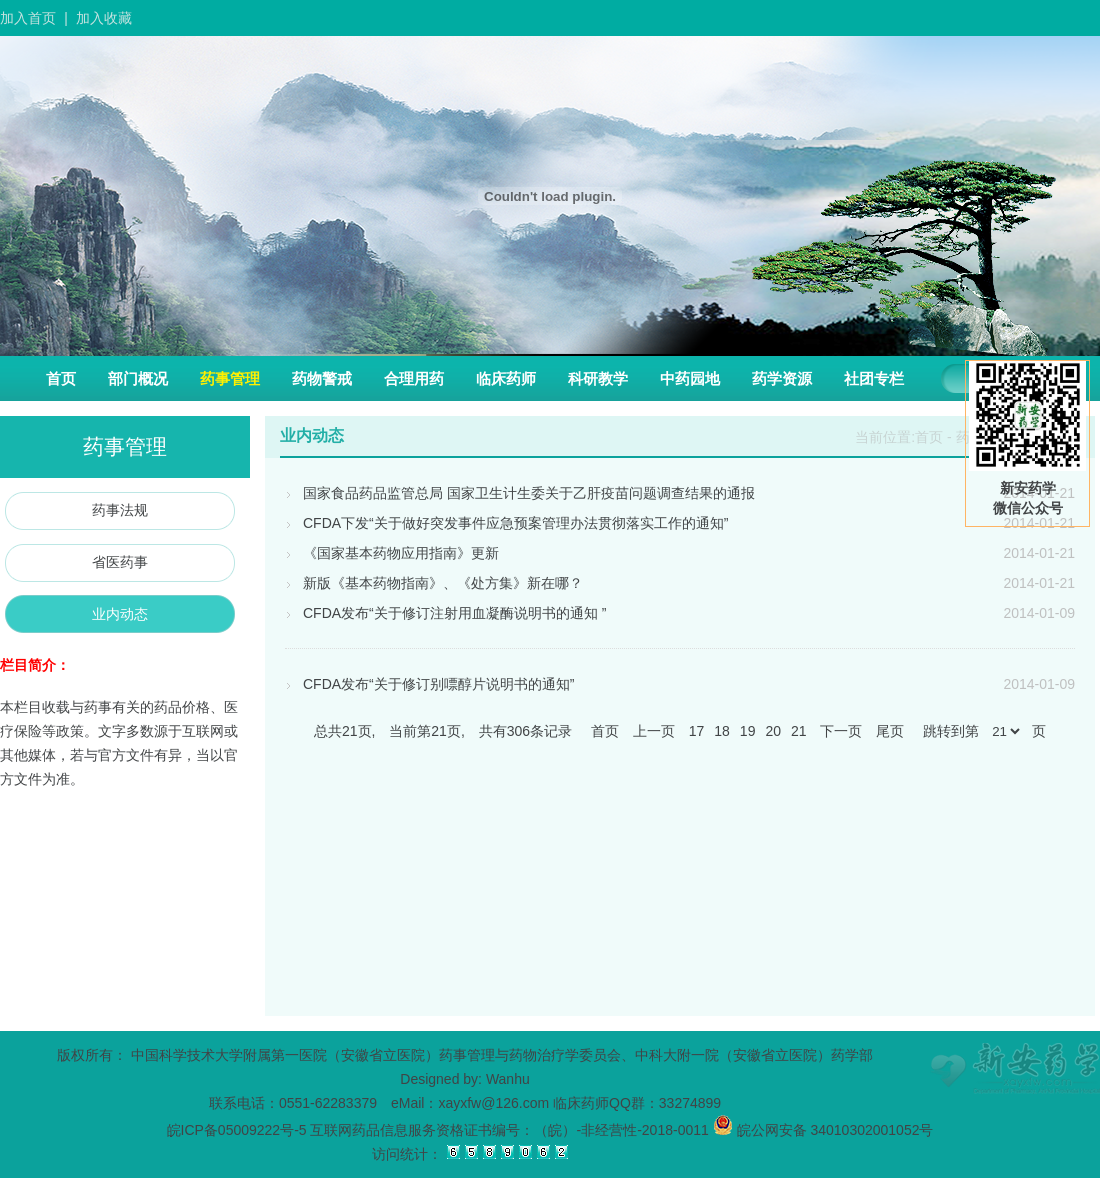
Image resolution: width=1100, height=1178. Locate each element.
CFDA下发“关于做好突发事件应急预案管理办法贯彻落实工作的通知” (506, 523)
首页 (61, 378)
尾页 (890, 731)
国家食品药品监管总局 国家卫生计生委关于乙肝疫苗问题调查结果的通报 (520, 493)
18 (722, 731)
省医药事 (120, 562)
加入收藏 (104, 18)
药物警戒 (322, 378)
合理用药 (414, 378)
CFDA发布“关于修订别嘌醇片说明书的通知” (429, 684)
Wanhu (508, 1079)
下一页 (841, 731)
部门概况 (138, 378)
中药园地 (690, 378)
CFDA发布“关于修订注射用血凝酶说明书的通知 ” (445, 613)
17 (697, 731)
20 (773, 731)
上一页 (654, 731)
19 (748, 731)
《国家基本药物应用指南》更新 (392, 553)
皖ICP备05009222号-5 (237, 1130)
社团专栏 (874, 378)
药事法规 (120, 510)
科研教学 (598, 378)
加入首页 (28, 18)
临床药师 (506, 378)
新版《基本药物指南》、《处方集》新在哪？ (434, 583)
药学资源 (782, 378)
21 (799, 731)
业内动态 (120, 614)
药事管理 (230, 378)
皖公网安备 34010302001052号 (823, 1130)
